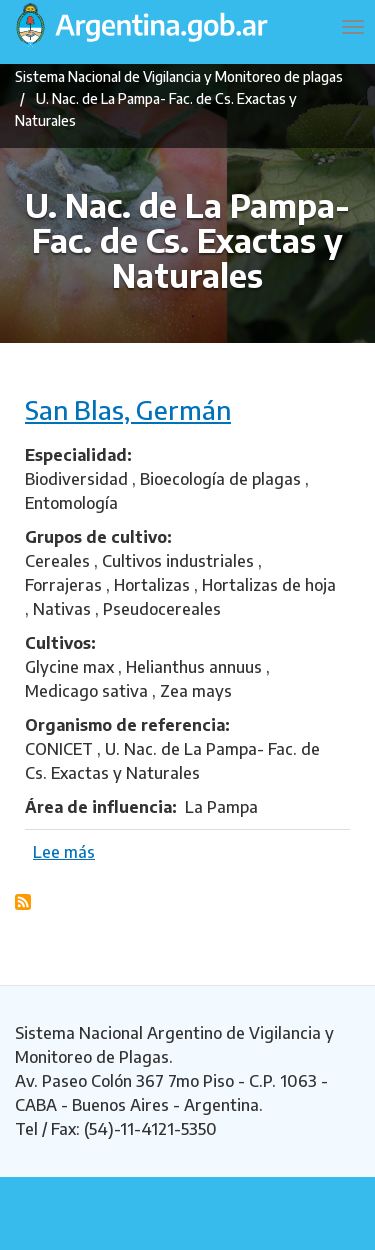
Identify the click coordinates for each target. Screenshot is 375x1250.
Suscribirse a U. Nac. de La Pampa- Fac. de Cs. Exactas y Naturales (23, 902)
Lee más (64, 852)
